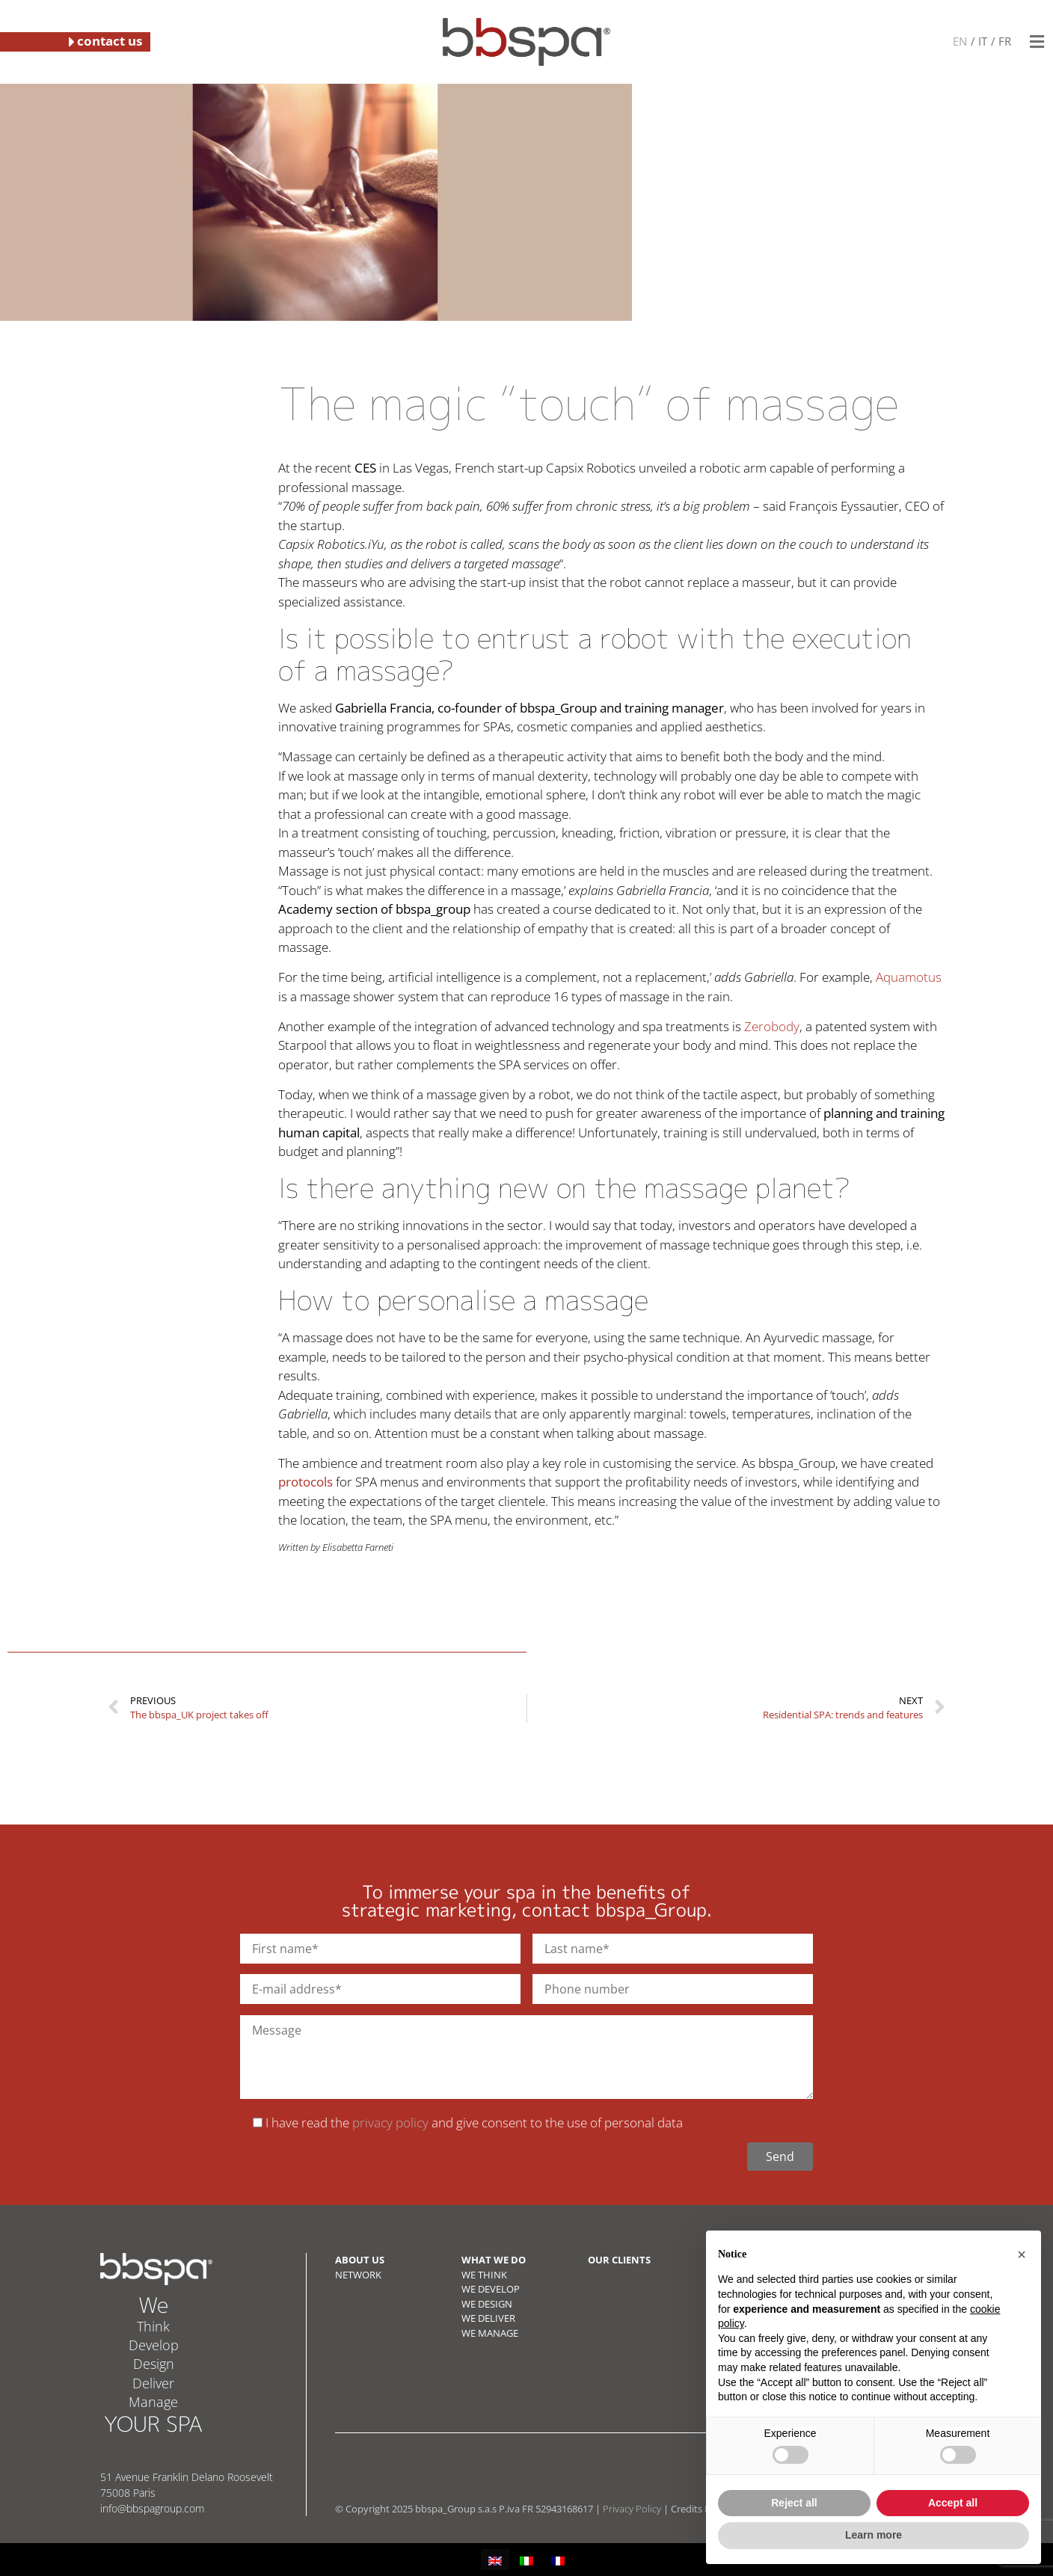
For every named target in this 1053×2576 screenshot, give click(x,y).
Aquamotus (909, 977)
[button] (1037, 41)
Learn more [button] (873, 2535)
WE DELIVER (488, 2318)
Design (153, 2364)
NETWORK (358, 2274)
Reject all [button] (794, 2503)
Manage (153, 2402)
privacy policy (390, 2122)
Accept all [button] (952, 2503)
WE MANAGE (489, 2333)
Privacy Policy (632, 2508)
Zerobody (771, 1026)
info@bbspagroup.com (152, 2508)
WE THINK (484, 2274)
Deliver (153, 2383)
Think (153, 2326)
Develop (154, 2345)
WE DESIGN (486, 2304)
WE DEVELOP (490, 2289)
